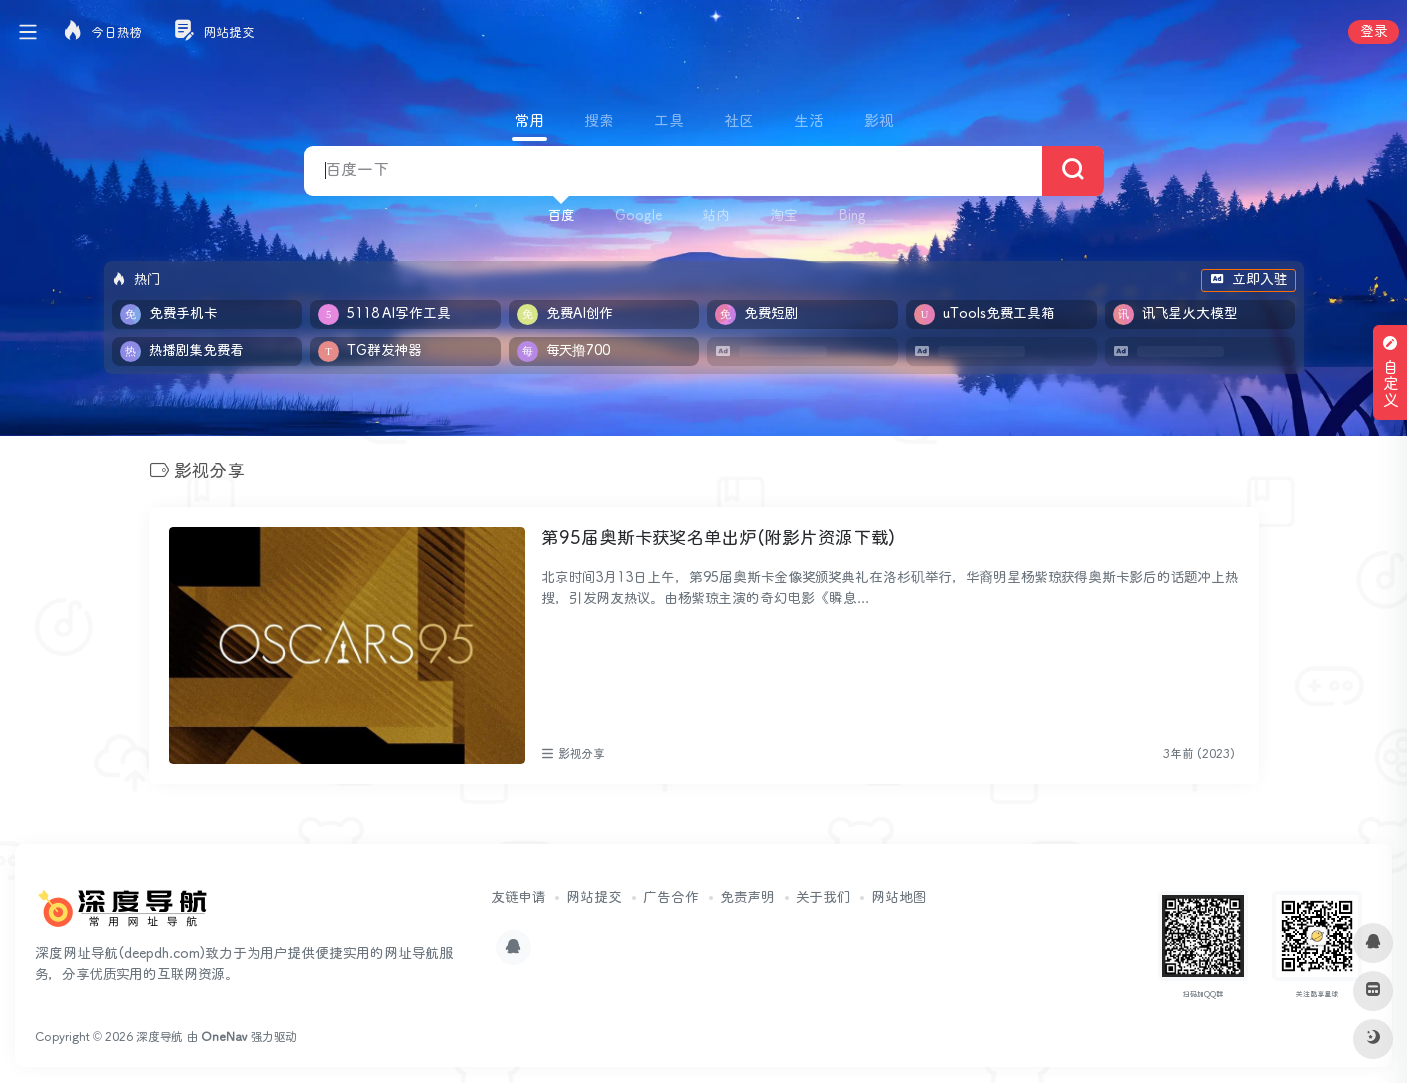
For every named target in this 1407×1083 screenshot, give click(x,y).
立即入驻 (1248, 280)
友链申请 (518, 898)
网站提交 (594, 898)
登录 (1373, 32)
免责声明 (747, 898)
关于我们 (823, 898)
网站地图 (898, 898)
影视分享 (581, 754)
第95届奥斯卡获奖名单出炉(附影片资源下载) (718, 539)
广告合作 (671, 898)
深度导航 (159, 1037)
